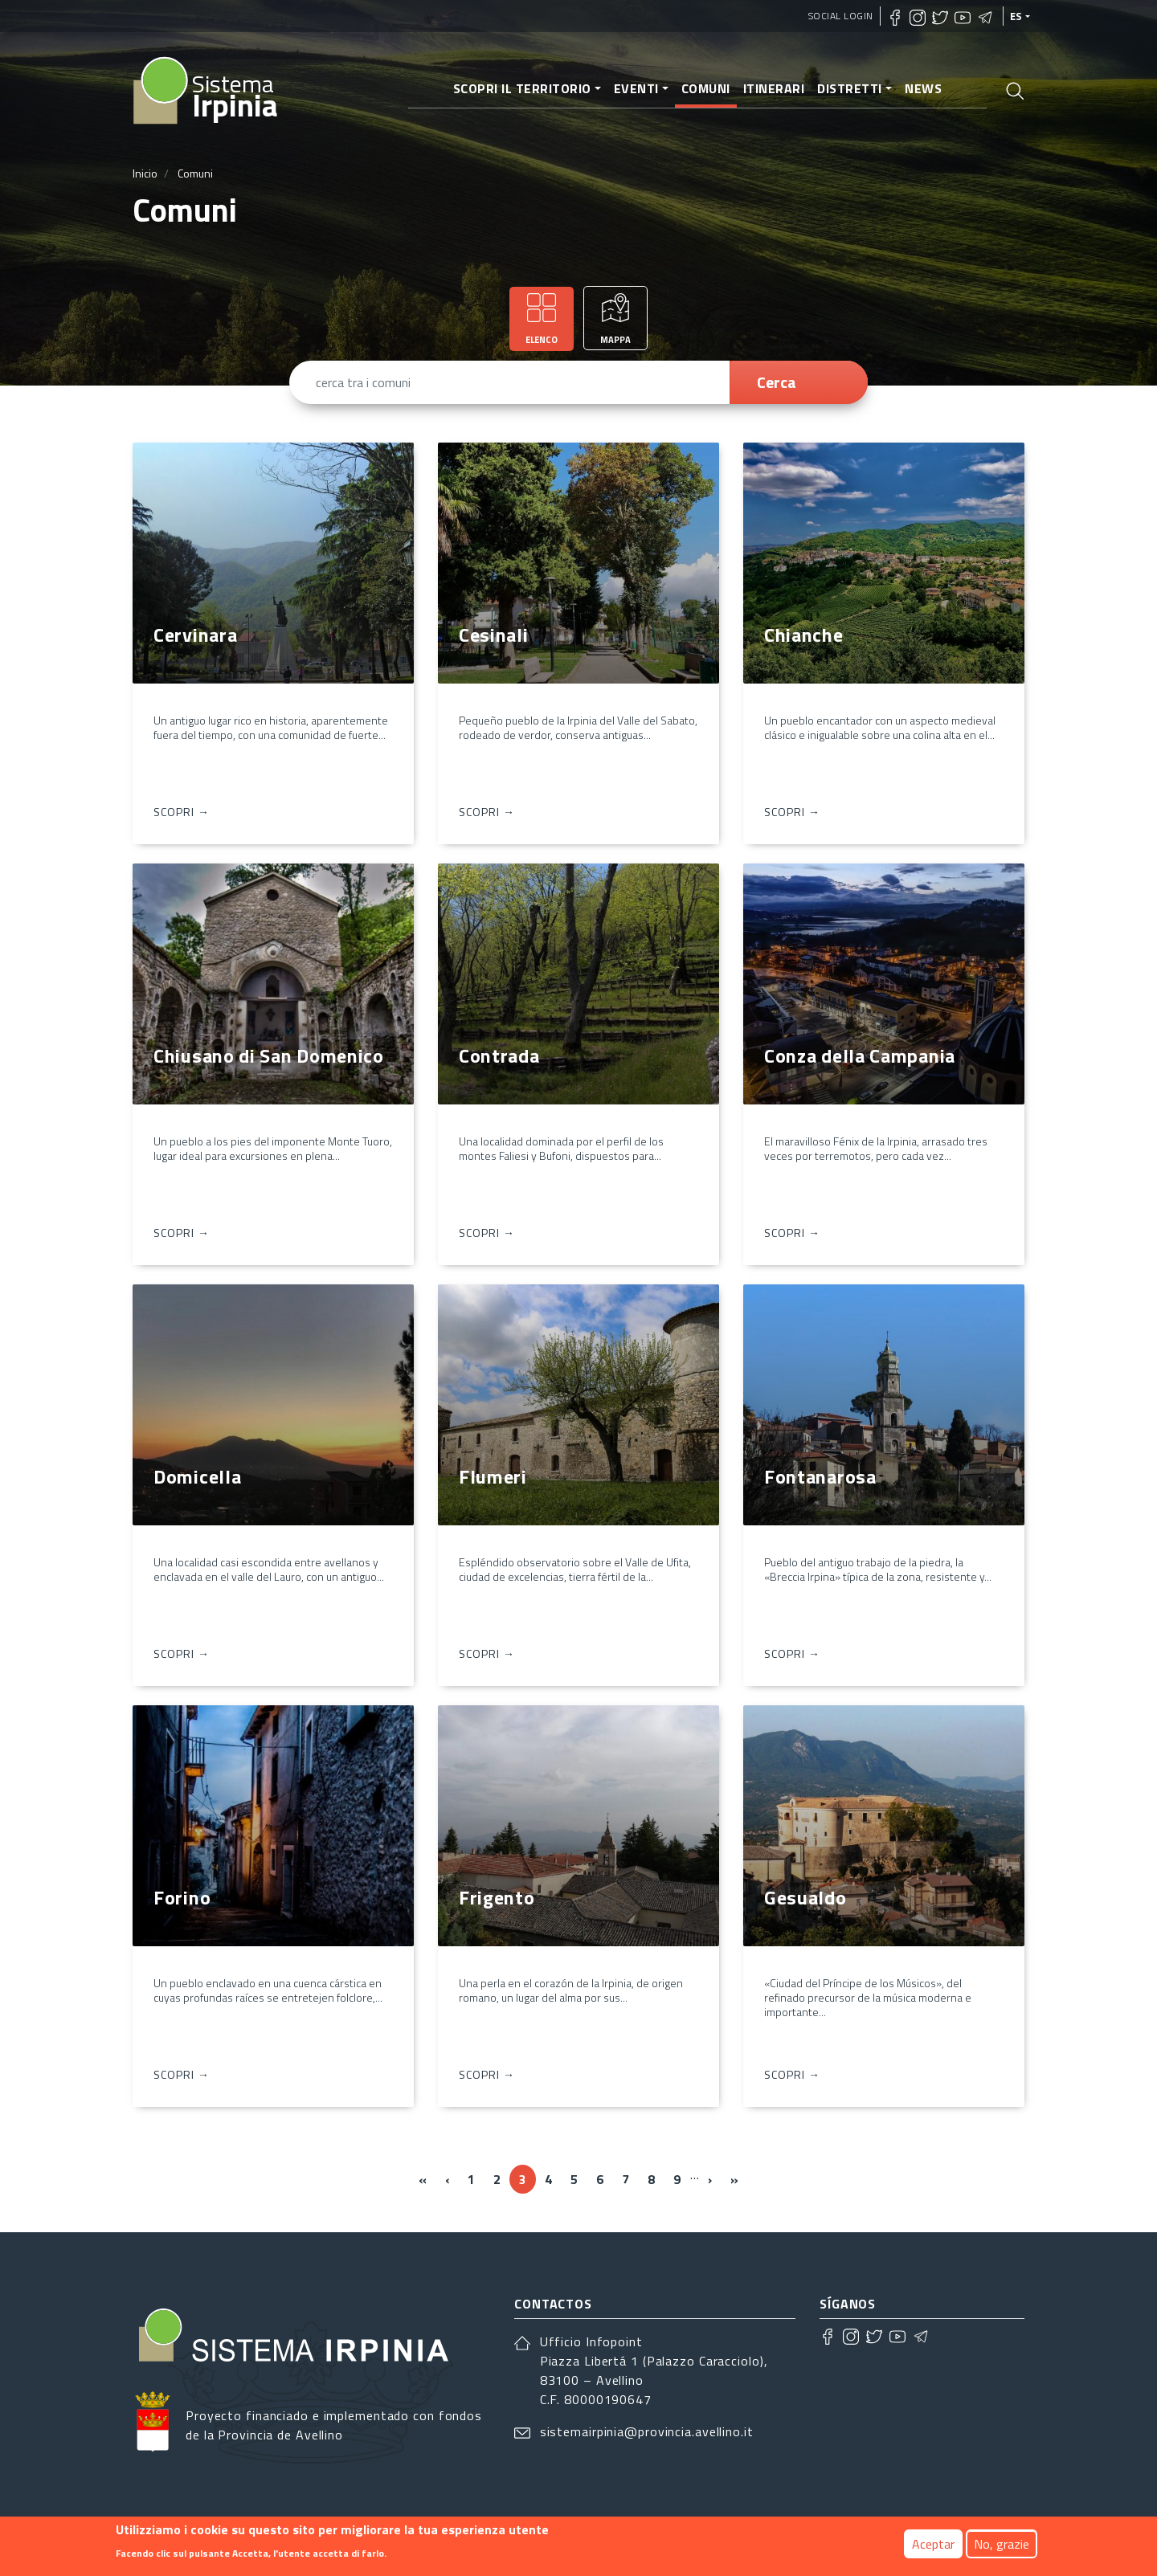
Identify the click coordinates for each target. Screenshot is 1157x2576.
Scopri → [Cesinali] (487, 811)
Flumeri (493, 1476)
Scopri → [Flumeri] (487, 1653)
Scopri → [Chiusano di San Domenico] (181, 1232)
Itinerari (774, 88)
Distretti (849, 88)
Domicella (197, 1476)
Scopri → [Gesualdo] (792, 2074)
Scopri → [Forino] (181, 2074)
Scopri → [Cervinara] (181, 811)
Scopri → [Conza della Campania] (792, 1232)
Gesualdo (805, 1897)
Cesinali (494, 634)
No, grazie (1001, 2544)
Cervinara (195, 634)
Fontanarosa (820, 1476)
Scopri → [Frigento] (487, 2074)
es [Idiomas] (1016, 16)
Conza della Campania (859, 1055)
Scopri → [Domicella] (181, 1653)
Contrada (499, 1055)
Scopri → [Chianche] (792, 811)
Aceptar (933, 2544)
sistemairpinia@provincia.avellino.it (647, 2431)
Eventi (636, 88)
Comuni (705, 88)
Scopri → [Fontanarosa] (792, 1653)
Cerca (776, 381)
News (923, 88)
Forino (182, 1897)
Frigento (497, 1897)
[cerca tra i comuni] (517, 382)
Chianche (804, 634)
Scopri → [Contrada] (487, 1232)
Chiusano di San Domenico (268, 1055)
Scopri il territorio (522, 88)
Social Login (840, 15)
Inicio (145, 173)
